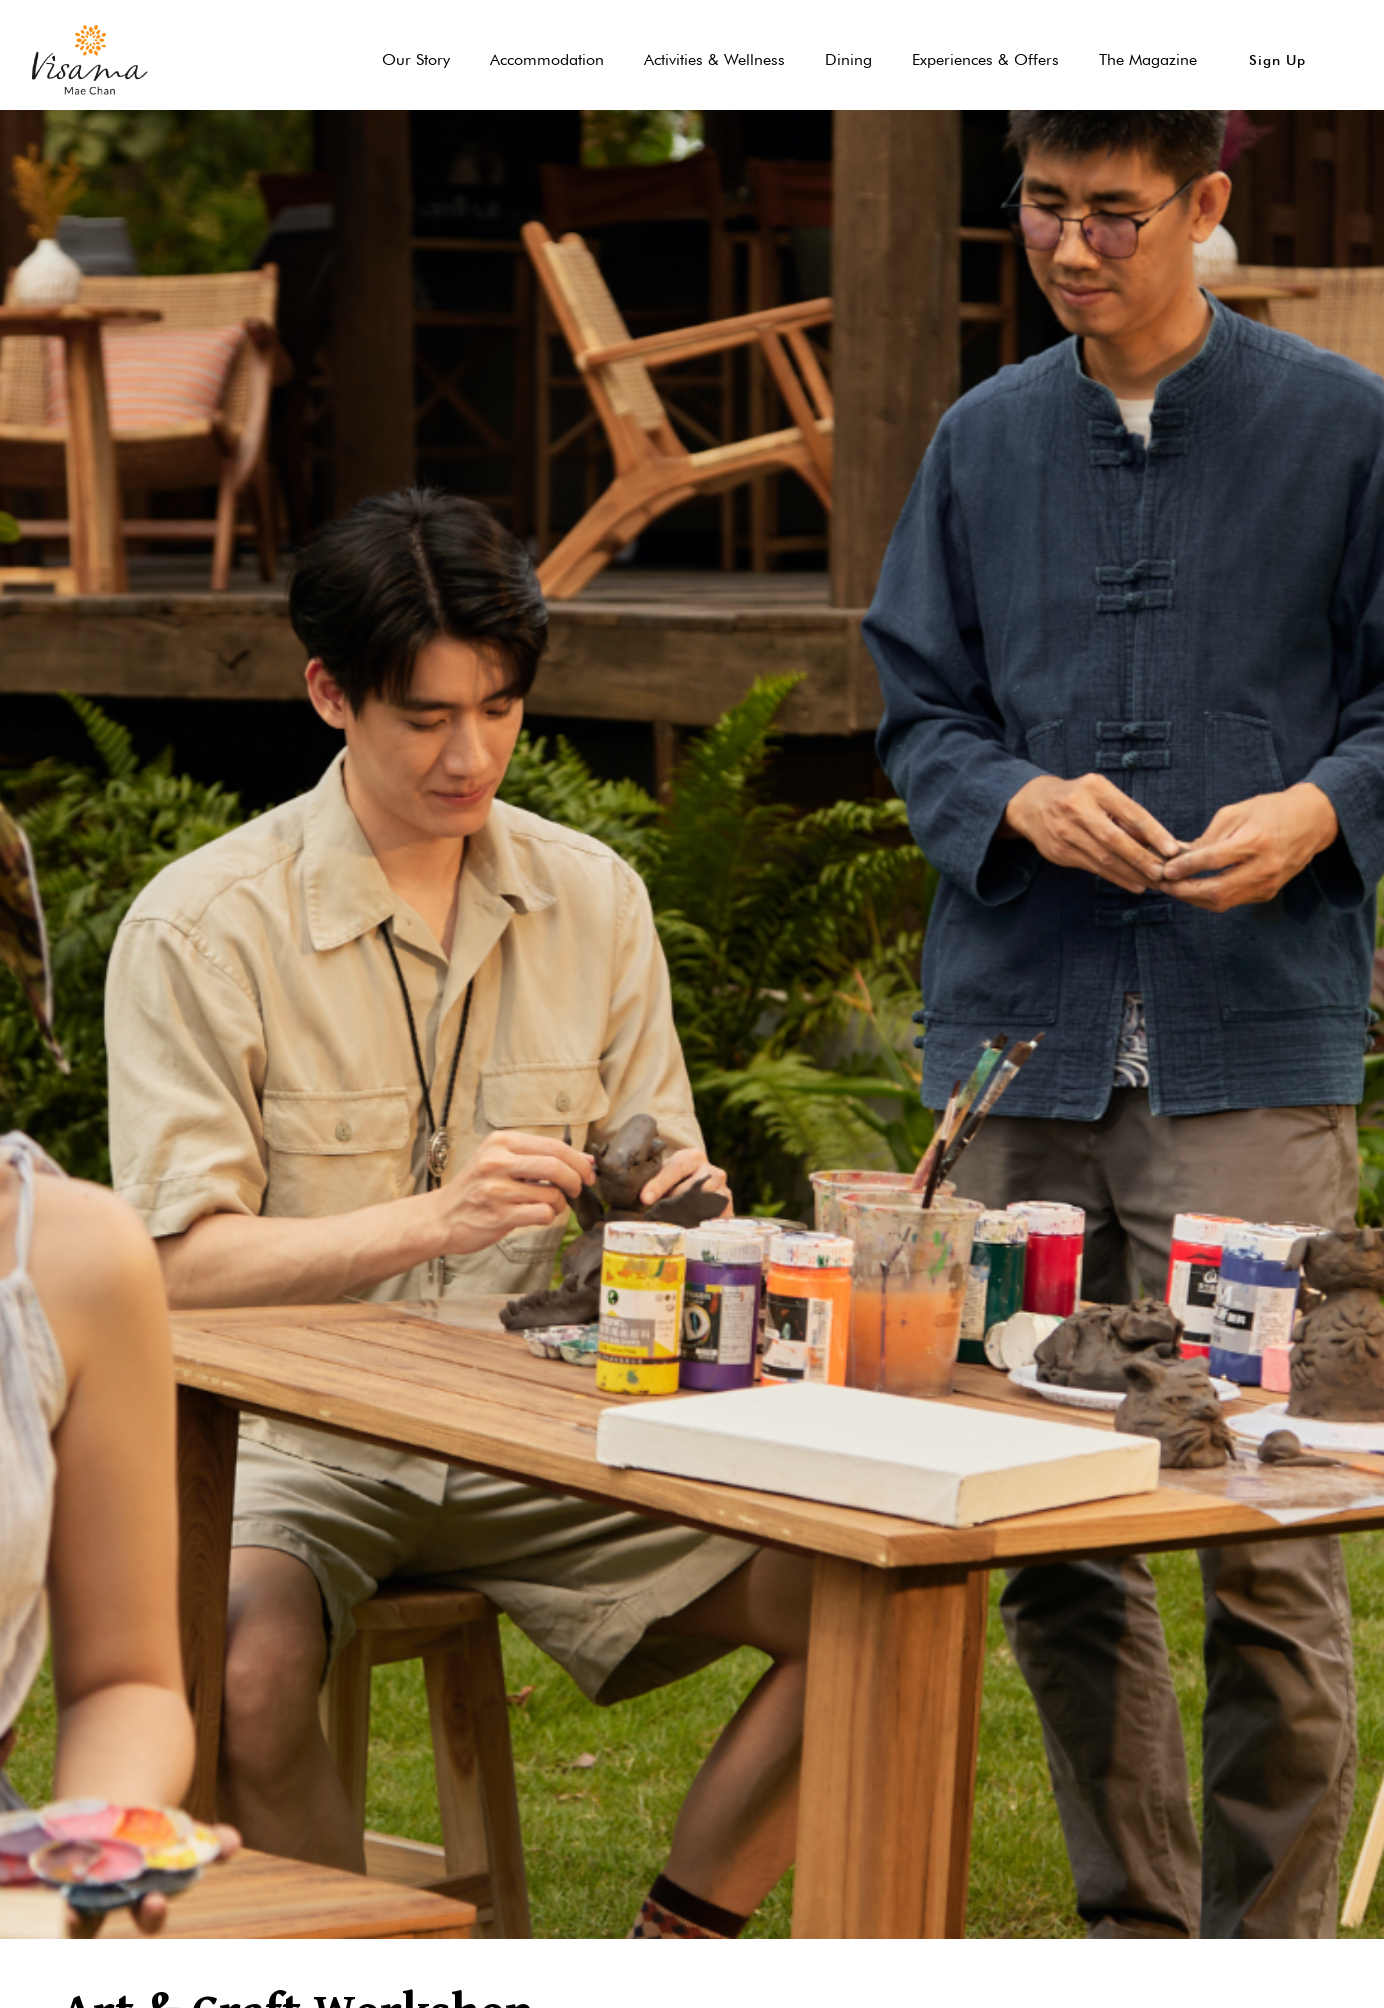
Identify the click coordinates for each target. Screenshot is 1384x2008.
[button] (1277, 60)
